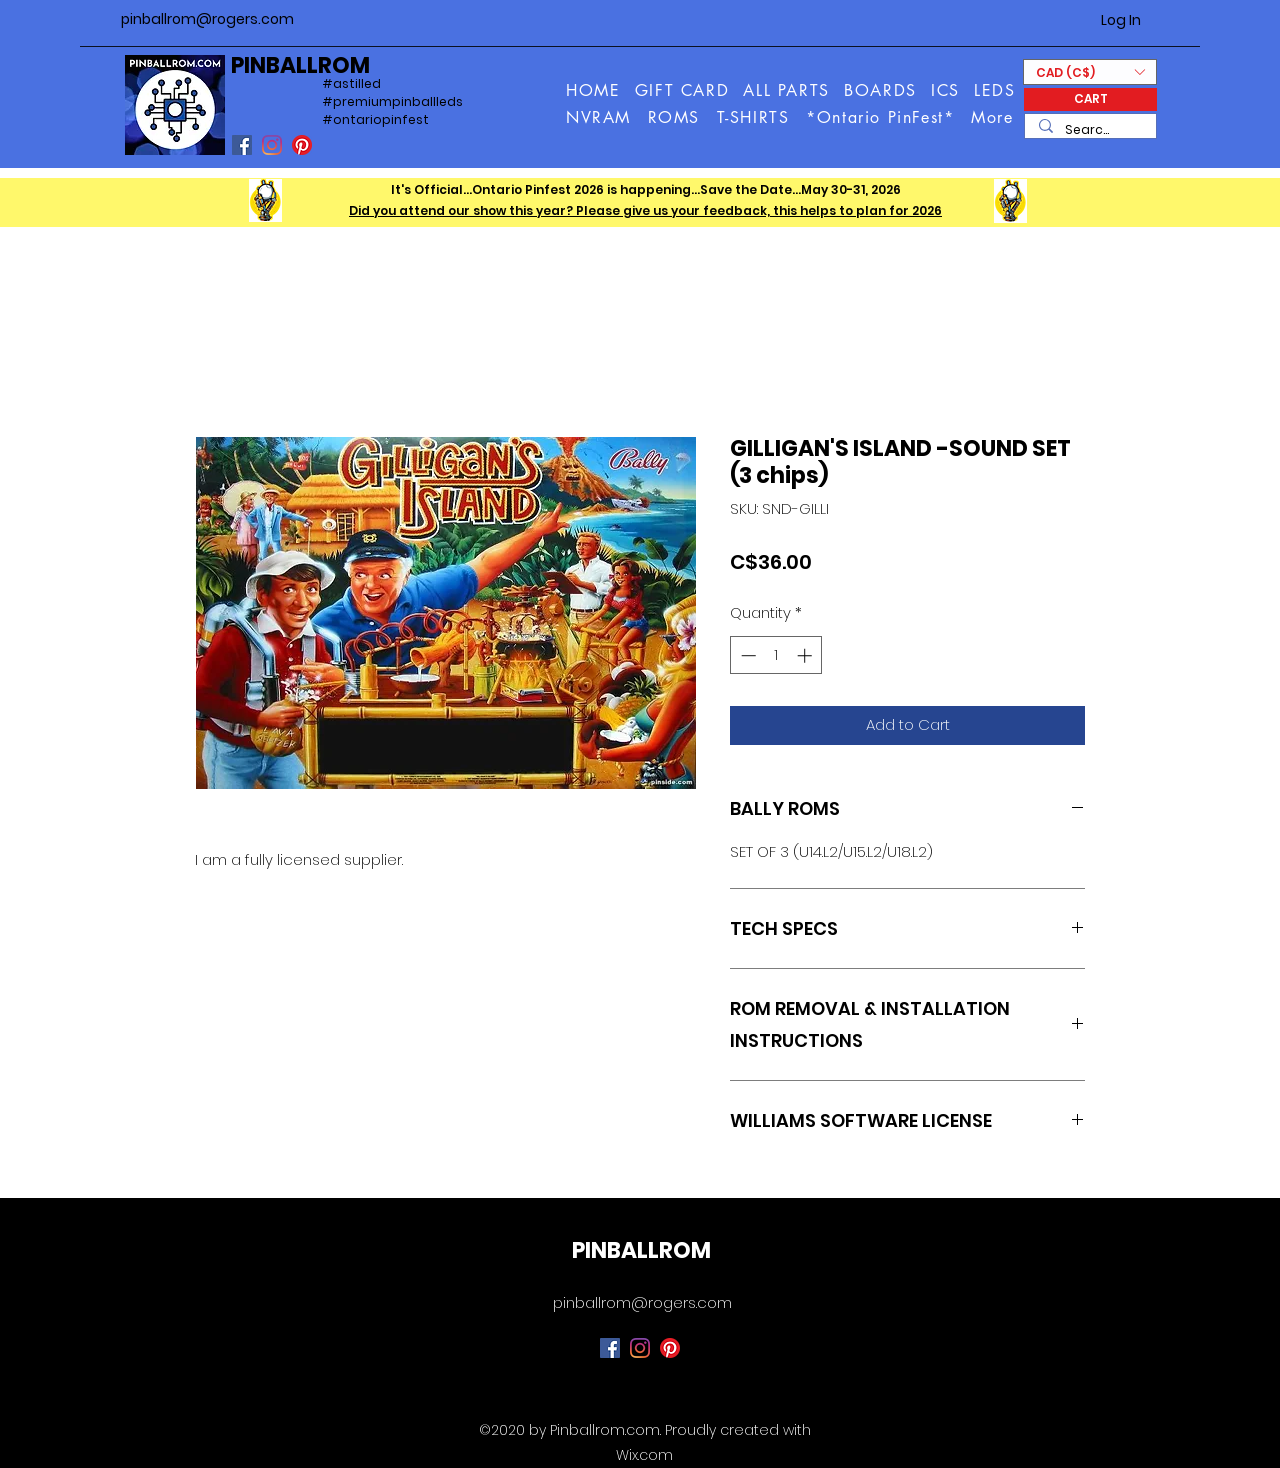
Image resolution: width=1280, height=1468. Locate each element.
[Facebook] (242, 145)
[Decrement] (746, 655)
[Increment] (806, 655)
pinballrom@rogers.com (207, 19)
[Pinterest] (302, 145)
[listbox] (1090, 72)
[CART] (1090, 99)
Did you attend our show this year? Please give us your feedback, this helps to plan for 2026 (645, 210)
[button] (993, 117)
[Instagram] (272, 145)
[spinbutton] (776, 655)
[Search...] (1089, 130)
